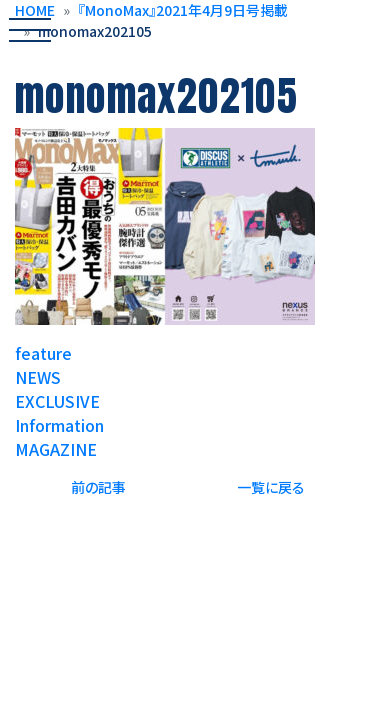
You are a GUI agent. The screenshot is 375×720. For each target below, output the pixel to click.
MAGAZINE (56, 449)
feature (43, 353)
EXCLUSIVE (57, 401)
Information (59, 425)
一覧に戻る (271, 487)
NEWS (38, 377)
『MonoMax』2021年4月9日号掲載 (183, 10)
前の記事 (98, 487)
